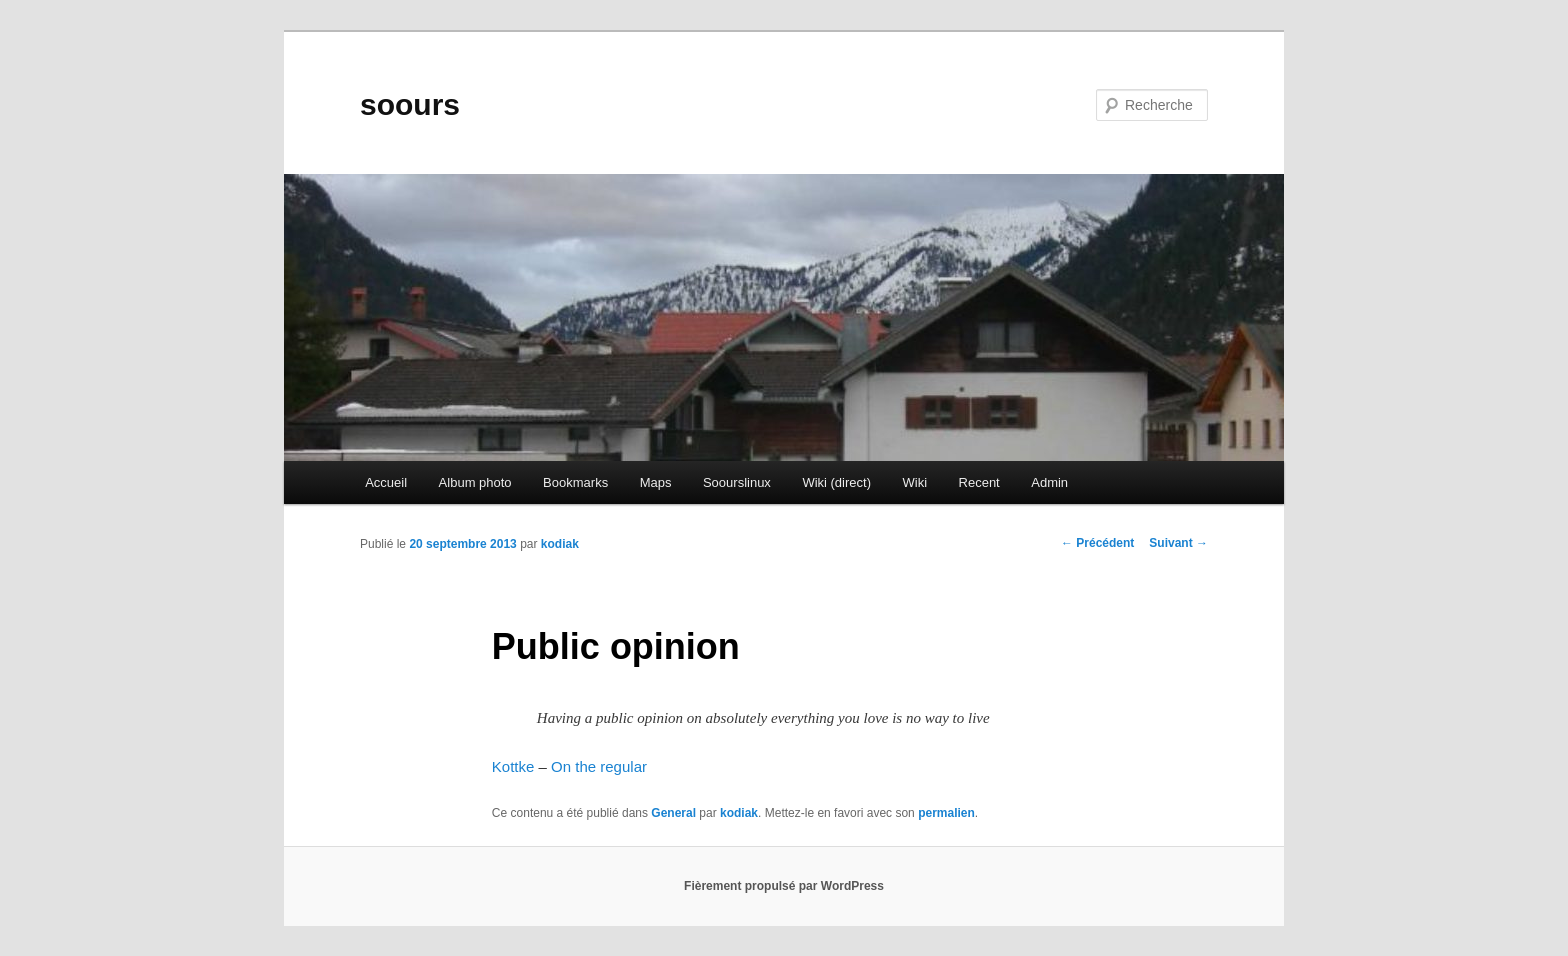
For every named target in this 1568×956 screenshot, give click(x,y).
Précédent (1097, 543)
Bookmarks (575, 482)
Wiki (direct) (836, 482)
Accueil (386, 482)
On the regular (599, 766)
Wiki (914, 482)
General (673, 813)
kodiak (560, 544)
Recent (979, 482)
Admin (1049, 482)
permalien (946, 813)
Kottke (513, 766)
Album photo (475, 482)
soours (410, 104)
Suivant (1178, 543)
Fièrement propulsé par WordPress (784, 886)
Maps (656, 482)
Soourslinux (737, 482)
